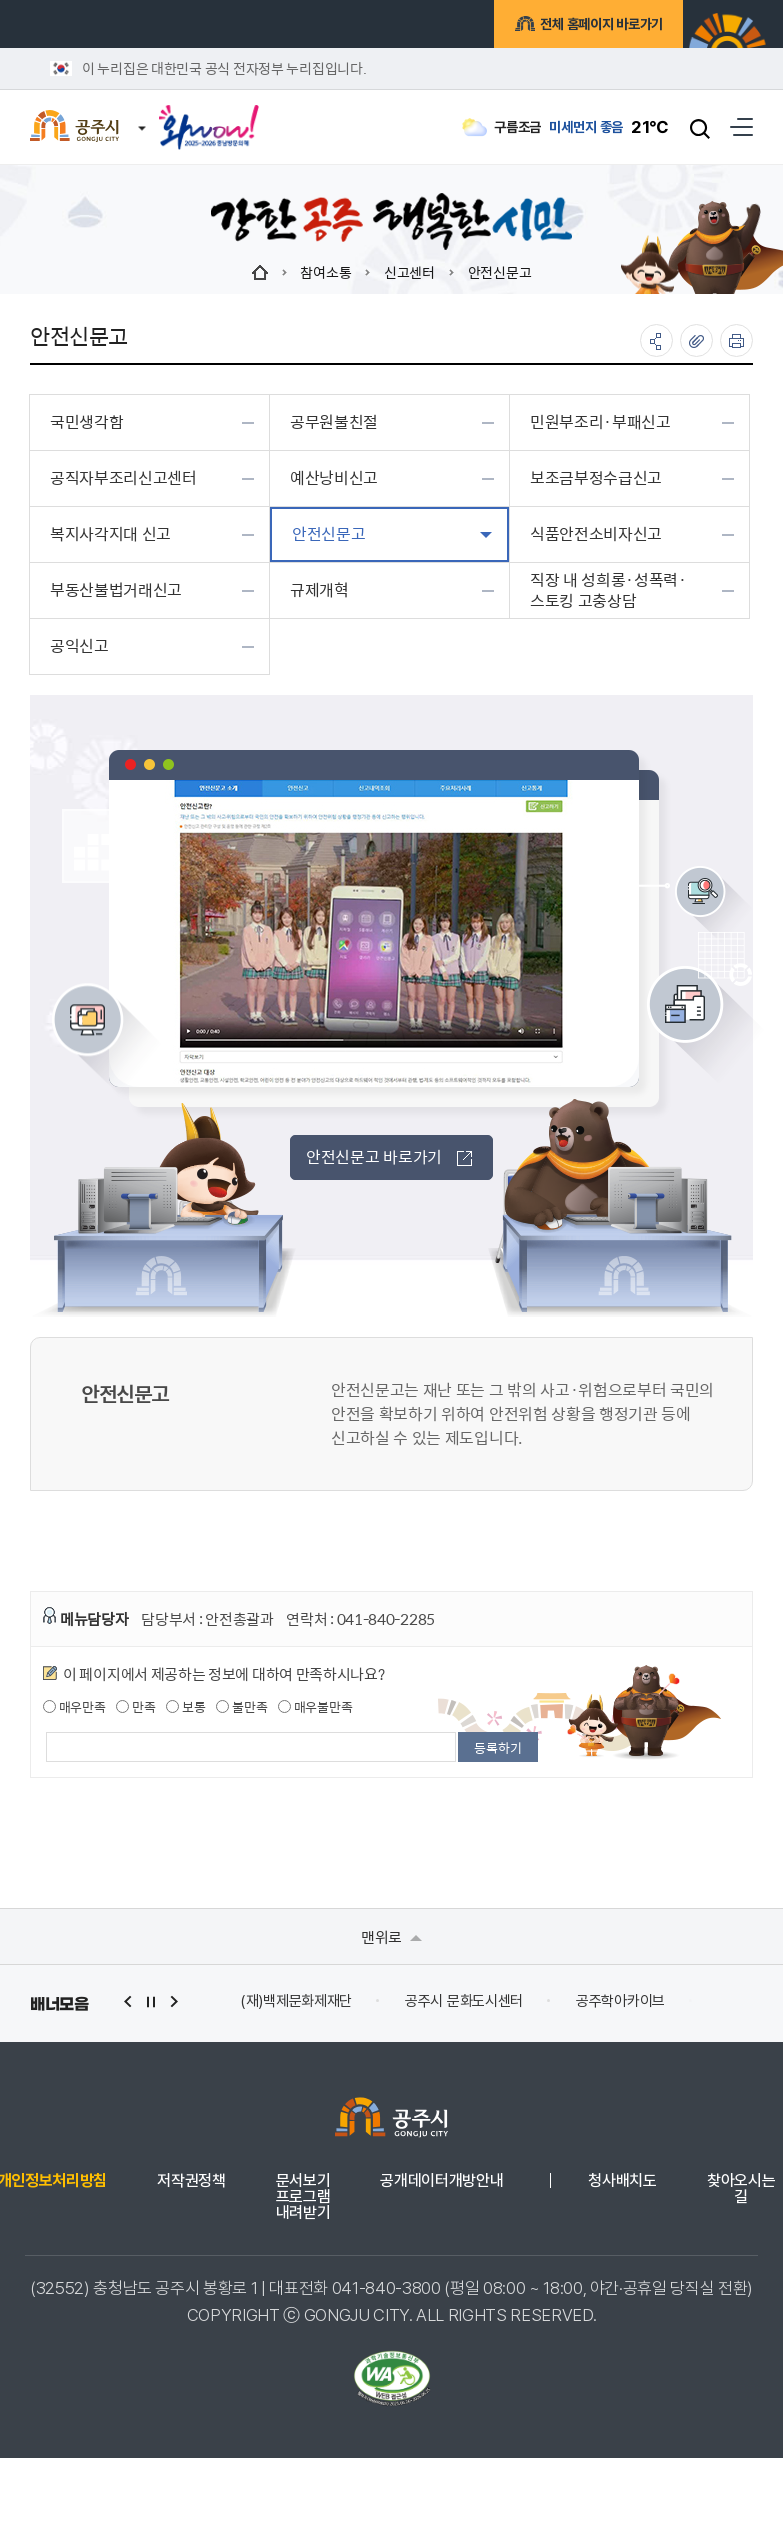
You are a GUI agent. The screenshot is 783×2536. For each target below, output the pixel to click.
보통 (185, 1707)
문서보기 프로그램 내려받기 (303, 2197)
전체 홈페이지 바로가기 (598, 27)
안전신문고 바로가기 (389, 1156)
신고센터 (409, 272)
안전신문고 (500, 272)
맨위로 (391, 1936)
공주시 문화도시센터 (464, 2001)
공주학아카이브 (620, 2001)
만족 (135, 1707)
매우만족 (74, 1707)
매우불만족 (315, 1707)
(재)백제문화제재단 (296, 2001)
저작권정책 (191, 2181)
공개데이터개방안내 (441, 2181)
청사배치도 (622, 2181)
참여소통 (325, 272)
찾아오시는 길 (741, 2189)
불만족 (241, 1707)
